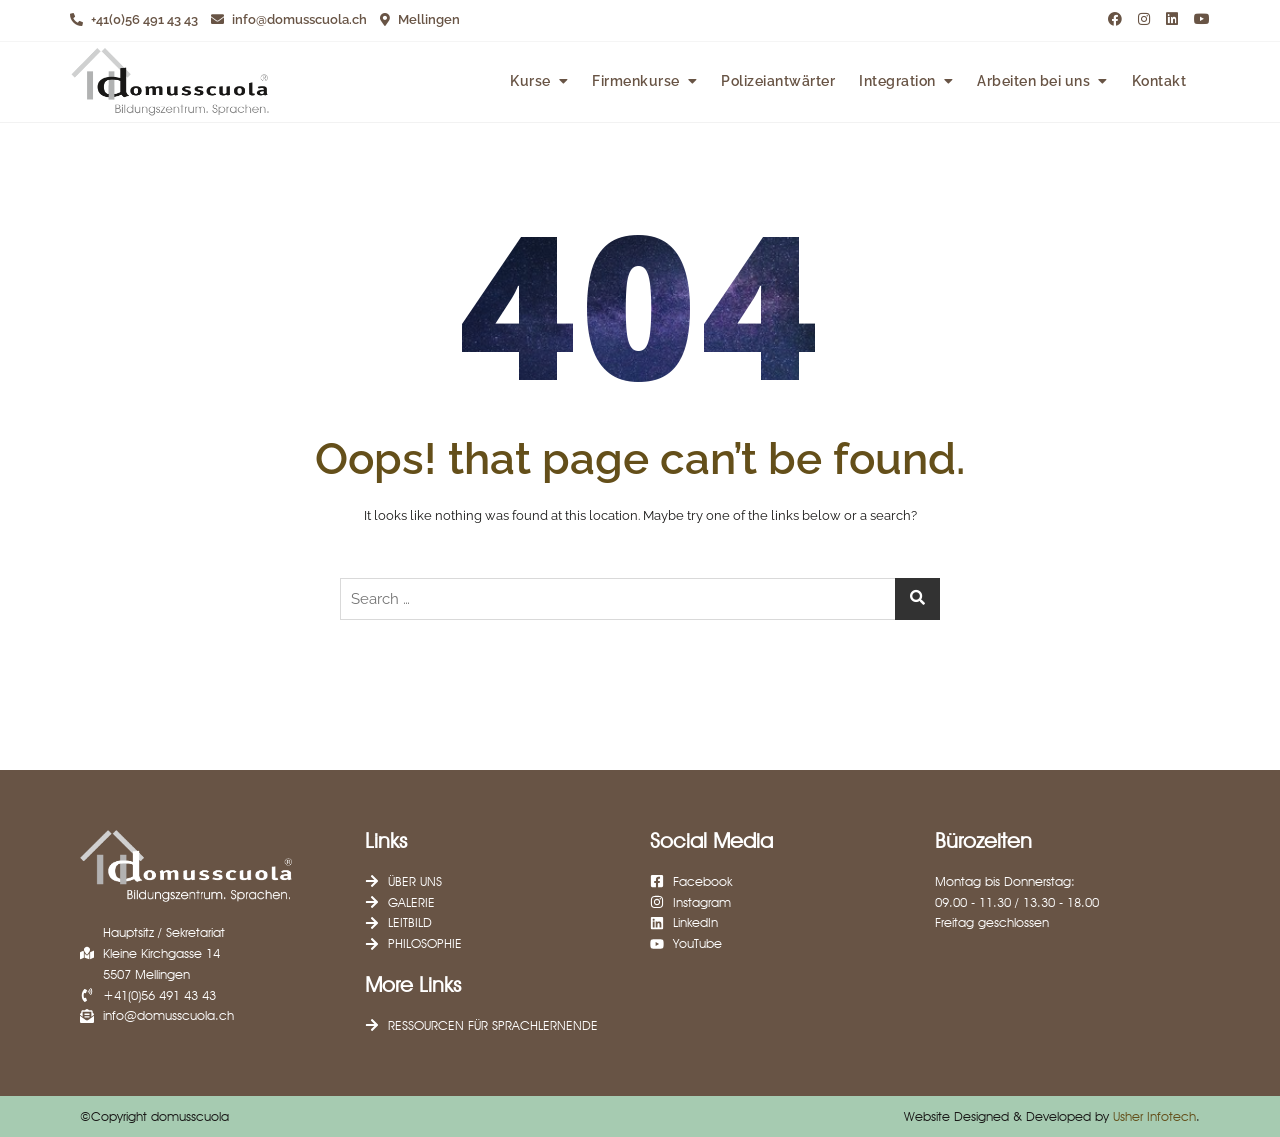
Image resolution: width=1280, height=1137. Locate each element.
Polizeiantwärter (778, 81)
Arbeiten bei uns (1033, 81)
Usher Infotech (1154, 1116)
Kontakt (1159, 81)
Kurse (530, 81)
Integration (897, 81)
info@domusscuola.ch (289, 19)
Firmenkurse (636, 81)
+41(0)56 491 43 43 (134, 19)
